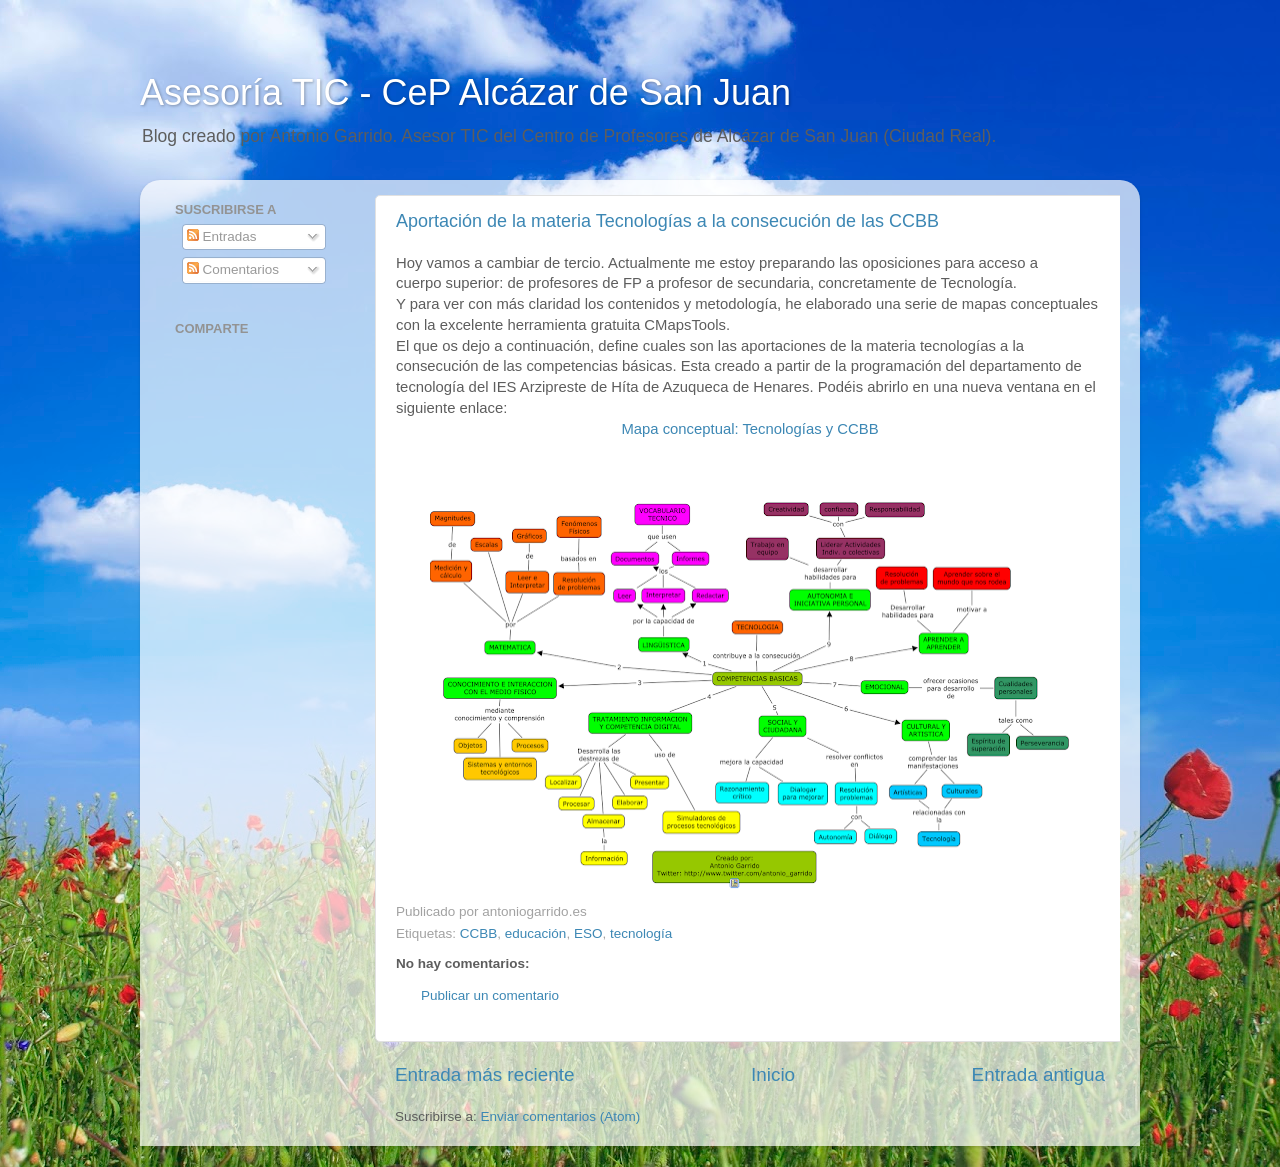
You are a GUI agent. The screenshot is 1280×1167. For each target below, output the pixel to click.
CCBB (479, 933)
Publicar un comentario (490, 995)
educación (536, 933)
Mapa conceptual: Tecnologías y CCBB (749, 429)
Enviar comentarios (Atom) (561, 1116)
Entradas (222, 236)
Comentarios (233, 269)
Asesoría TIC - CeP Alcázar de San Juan (465, 92)
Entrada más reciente (485, 1074)
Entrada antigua (1038, 1074)
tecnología (641, 933)
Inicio (773, 1074)
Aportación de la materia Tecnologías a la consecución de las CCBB (667, 221)
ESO (588, 933)
